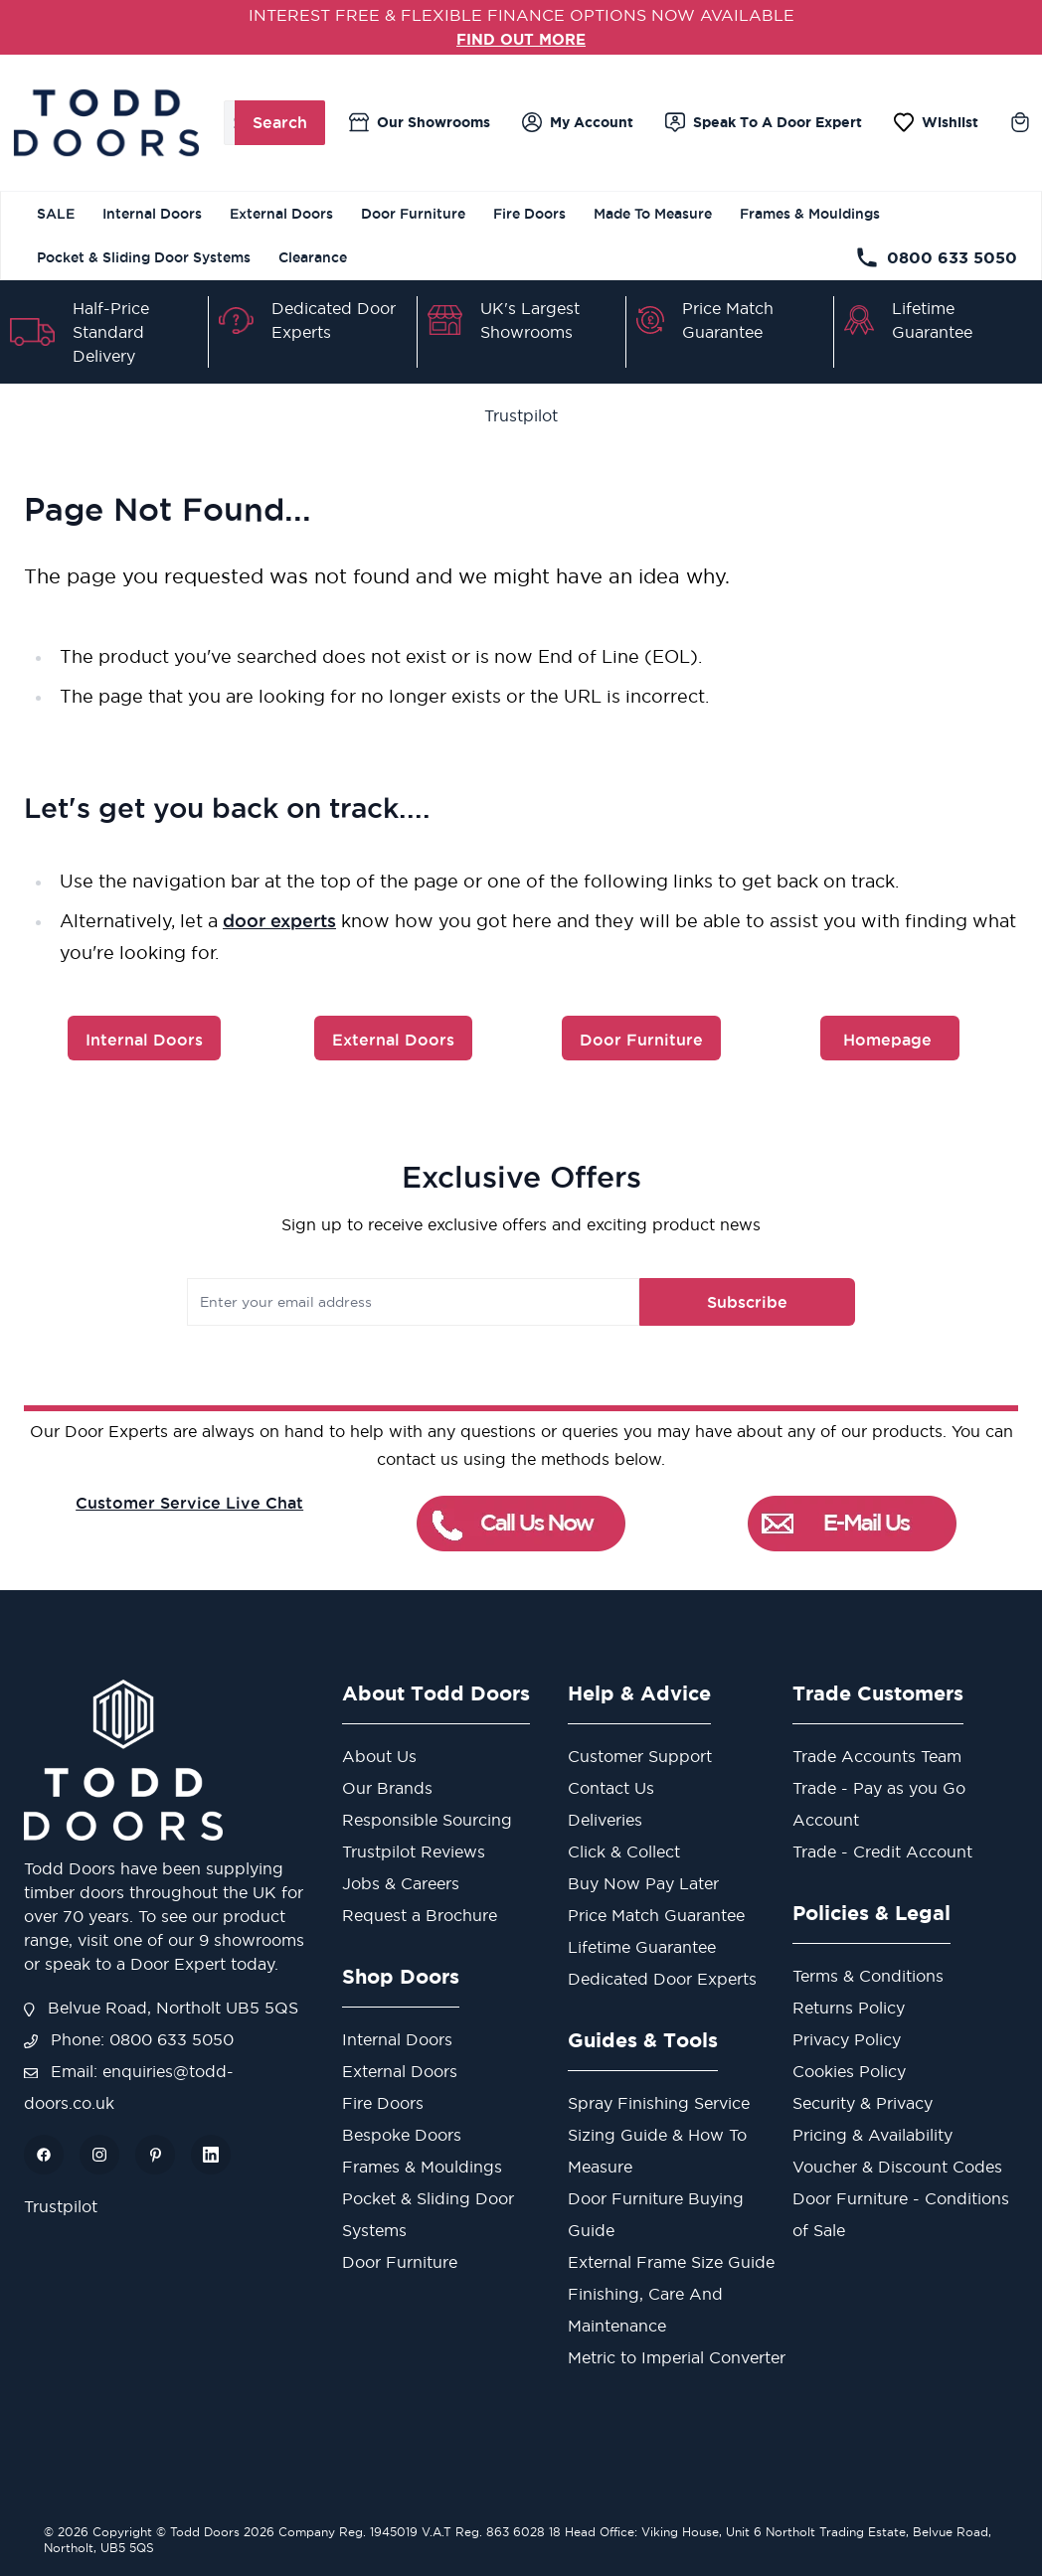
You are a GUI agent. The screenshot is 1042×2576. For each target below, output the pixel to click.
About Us (379, 1756)
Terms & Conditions (868, 1976)
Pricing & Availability (872, 2135)
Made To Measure (653, 214)
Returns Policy (848, 2007)
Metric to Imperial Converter (676, 2357)
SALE (56, 214)
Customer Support (640, 1756)
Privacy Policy (846, 2039)
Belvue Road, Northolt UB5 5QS (161, 2007)
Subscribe (733, 1302)
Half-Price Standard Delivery (111, 332)
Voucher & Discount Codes (897, 2166)
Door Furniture (413, 214)
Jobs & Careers (400, 1883)
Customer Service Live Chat (189, 1503)
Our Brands (387, 1788)
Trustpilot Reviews (413, 1851)
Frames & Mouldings (810, 214)
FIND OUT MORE (521, 39)
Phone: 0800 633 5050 (129, 2039)
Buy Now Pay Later (643, 1883)
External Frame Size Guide (671, 2262)
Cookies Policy (849, 2071)
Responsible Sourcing (427, 1820)
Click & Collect (624, 1851)
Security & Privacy (862, 2103)
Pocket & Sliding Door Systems (144, 257)
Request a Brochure (419, 1915)
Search (280, 122)
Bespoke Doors (401, 2135)
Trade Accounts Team (876, 1756)
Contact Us (611, 1788)
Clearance (312, 257)
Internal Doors (152, 214)
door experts (279, 920)
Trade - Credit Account (882, 1851)
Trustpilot (521, 415)
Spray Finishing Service (659, 2103)
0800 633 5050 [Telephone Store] (936, 257)
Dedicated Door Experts (662, 1979)
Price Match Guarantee (656, 1915)
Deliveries (605, 1820)
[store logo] (106, 122)
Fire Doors (529, 214)
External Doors (281, 214)
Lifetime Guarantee (642, 1947)
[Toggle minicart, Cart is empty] (1020, 122)
